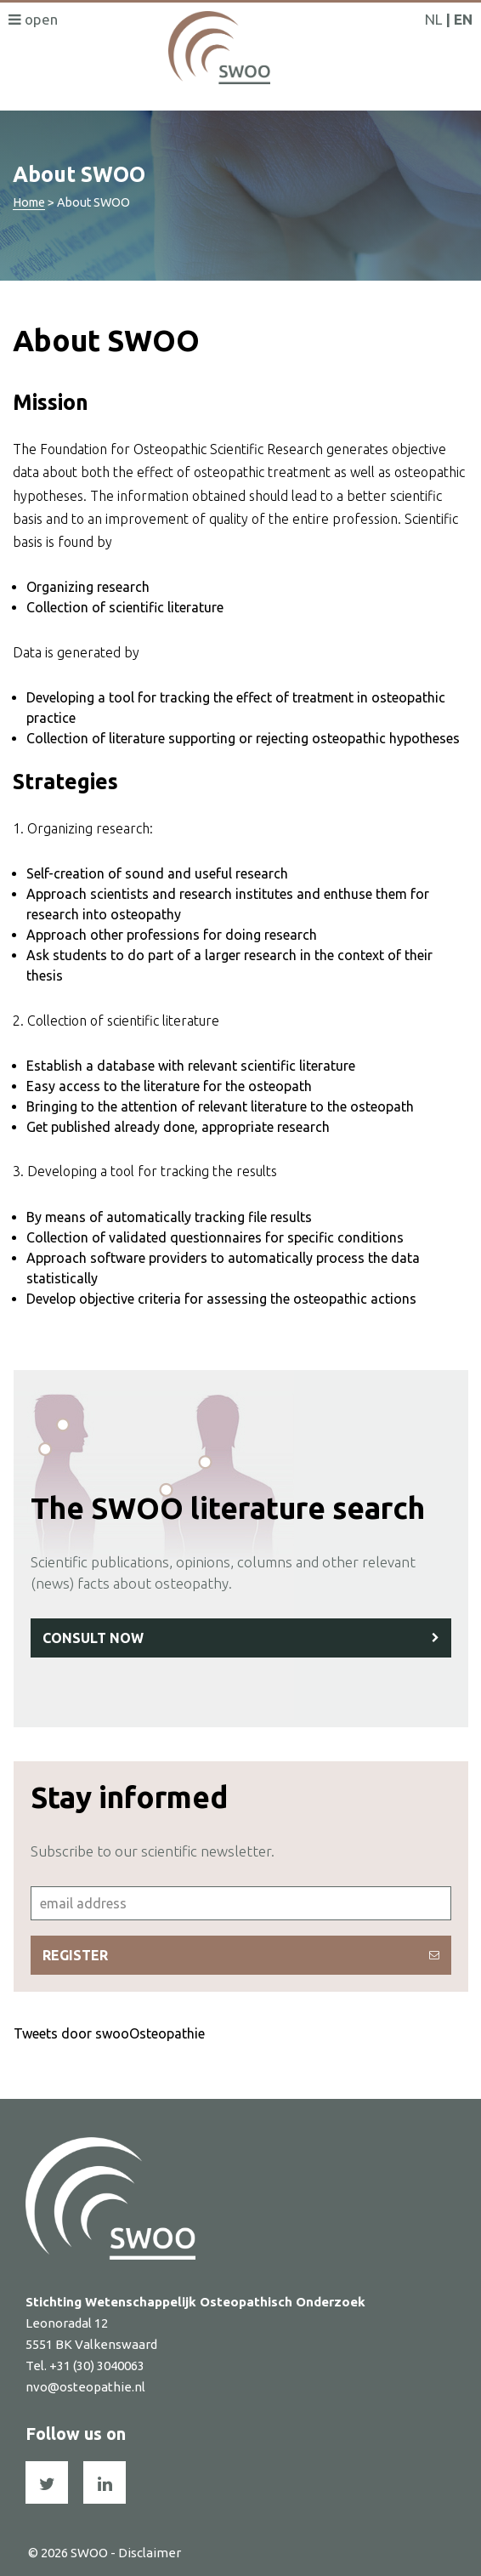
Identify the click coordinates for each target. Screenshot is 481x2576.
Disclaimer (149, 2552)
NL (433, 19)
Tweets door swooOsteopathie (109, 2033)
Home (29, 202)
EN (463, 19)
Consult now (240, 1638)
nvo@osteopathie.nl (85, 2387)
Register (240, 1955)
